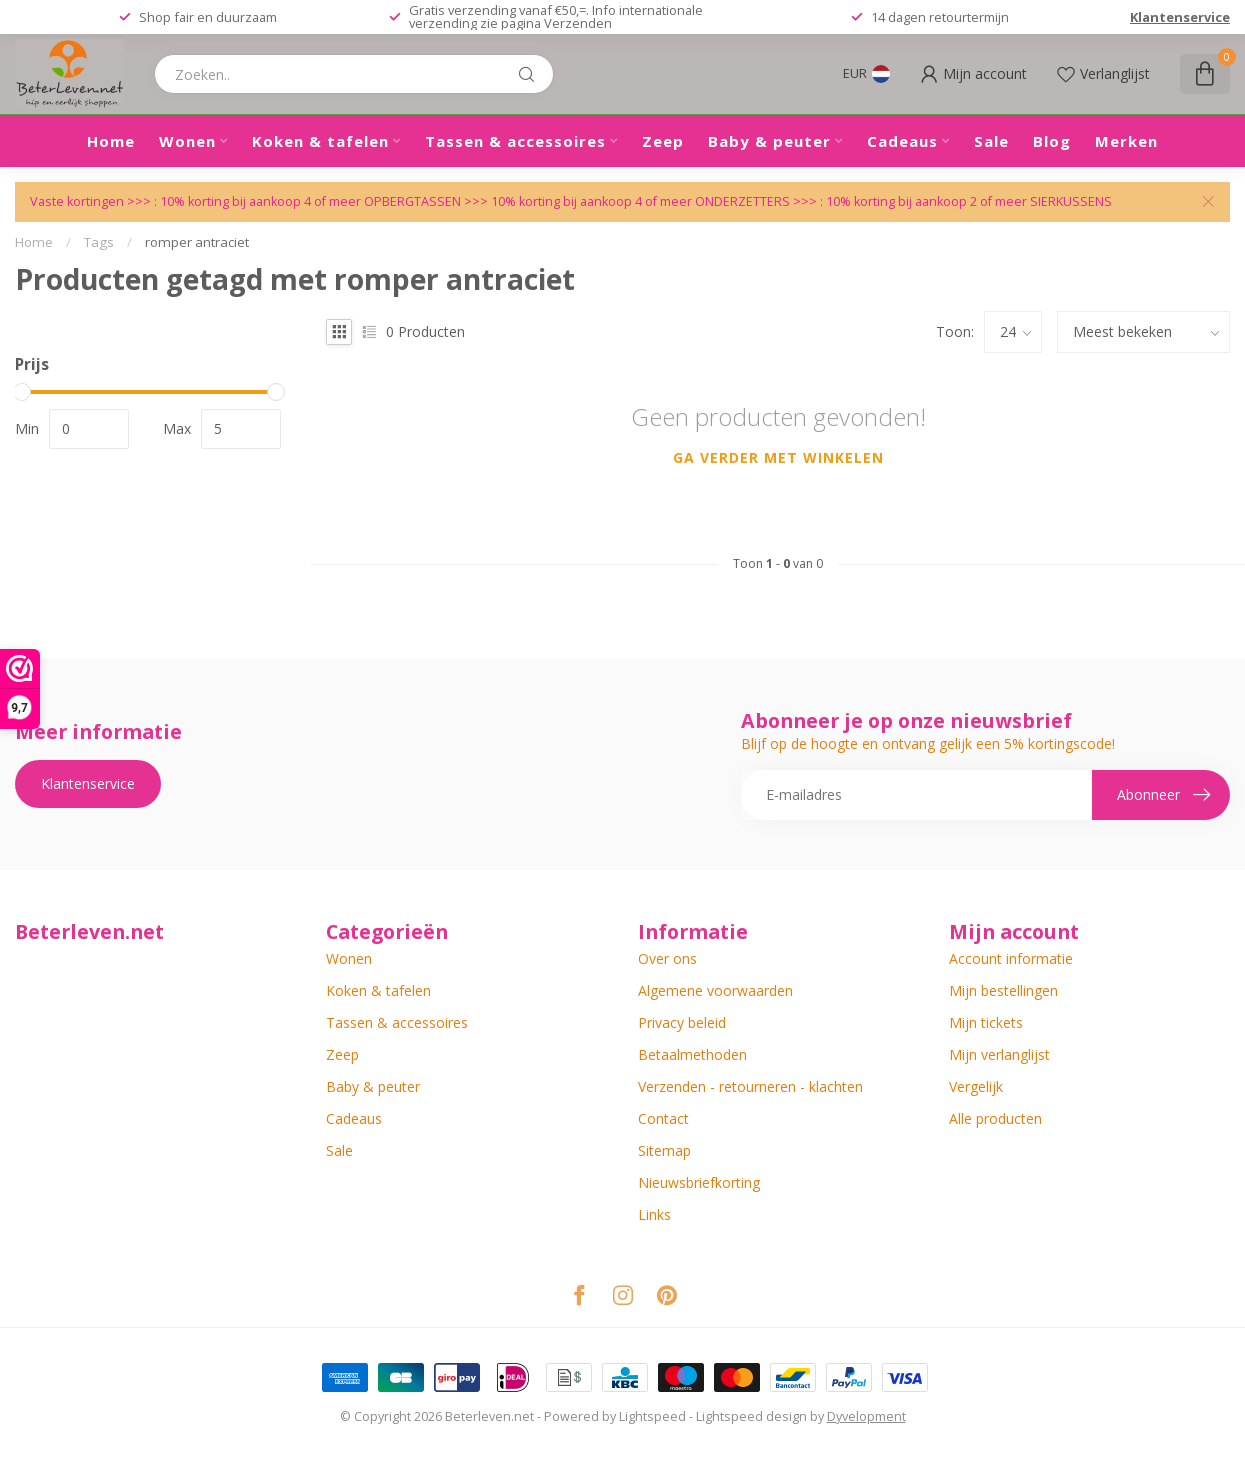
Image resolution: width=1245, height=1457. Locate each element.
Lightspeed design (751, 1416)
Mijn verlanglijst (999, 1054)
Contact (663, 1118)
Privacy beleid (682, 1022)
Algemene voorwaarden (715, 990)
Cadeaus (902, 141)
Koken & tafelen (320, 141)
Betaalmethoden (692, 1054)
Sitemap (664, 1150)
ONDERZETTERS (742, 201)
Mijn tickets (986, 1022)
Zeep (663, 141)
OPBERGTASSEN (412, 201)
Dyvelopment (866, 1416)
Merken (1126, 141)
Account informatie (1011, 958)
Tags (99, 242)
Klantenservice (1180, 17)
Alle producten (995, 1118)
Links (654, 1214)
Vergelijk (976, 1086)
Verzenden (578, 23)
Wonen (187, 141)
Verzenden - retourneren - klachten (750, 1086)
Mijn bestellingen (1003, 990)
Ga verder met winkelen (778, 457)
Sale (991, 141)
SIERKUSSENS (1071, 201)
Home (111, 141)
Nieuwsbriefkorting (699, 1182)
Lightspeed (652, 1416)
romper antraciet (197, 242)
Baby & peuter (769, 141)
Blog (1052, 141)
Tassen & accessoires (515, 141)
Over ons (667, 958)
